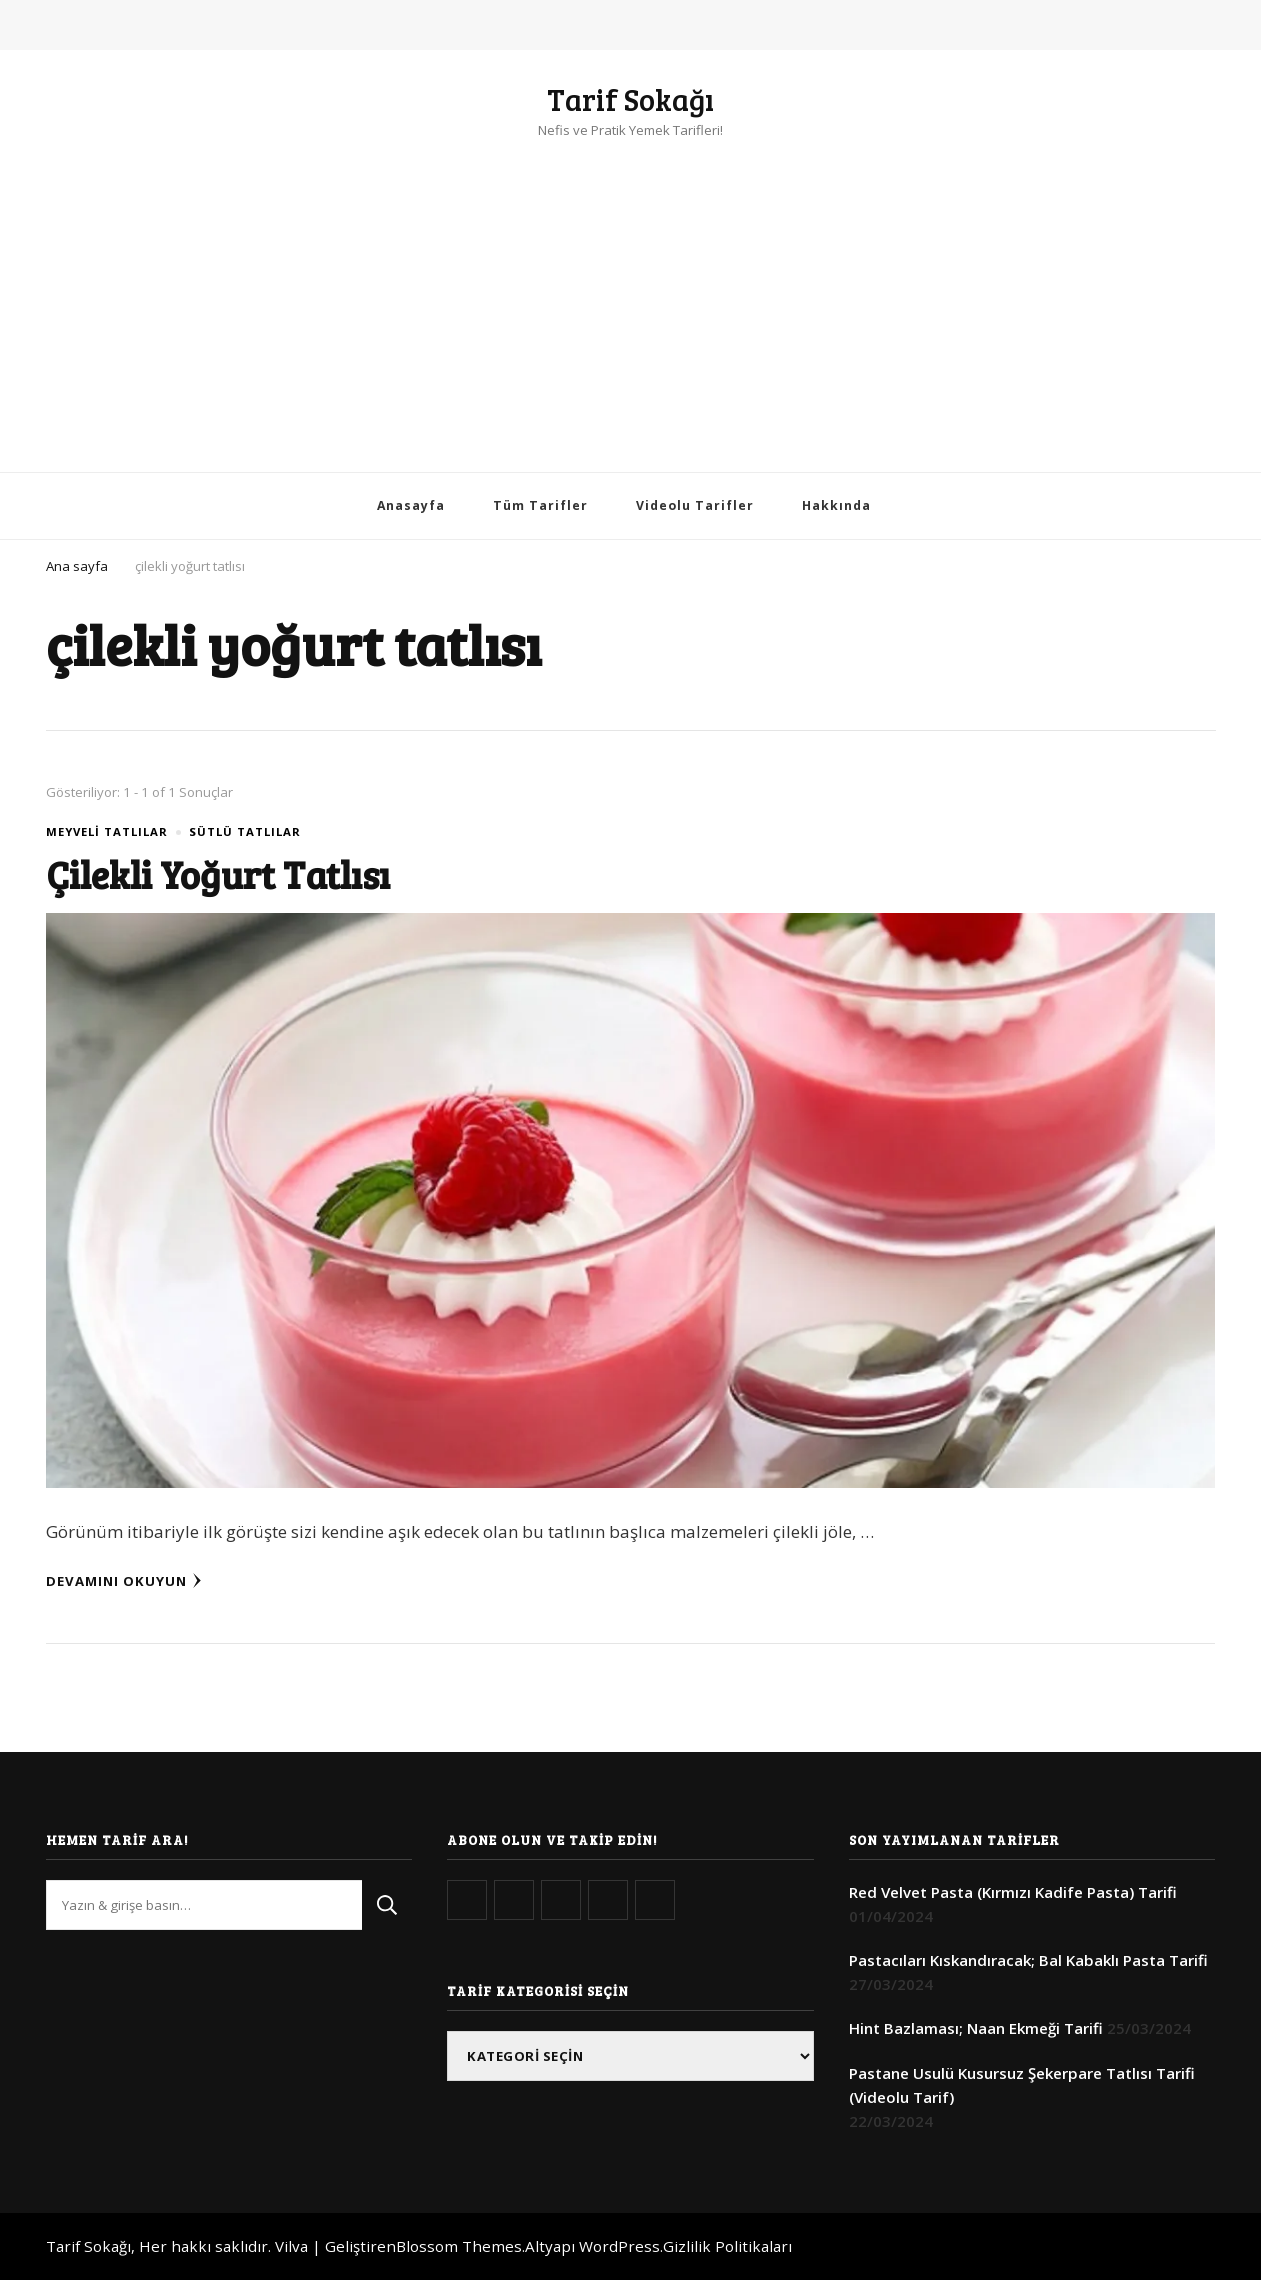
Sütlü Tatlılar (245, 831)
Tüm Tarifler (540, 505)
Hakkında (836, 505)
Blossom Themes (459, 2246)
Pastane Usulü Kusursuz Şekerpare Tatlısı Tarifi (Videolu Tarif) (1022, 2085)
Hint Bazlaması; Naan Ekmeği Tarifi (976, 2028)
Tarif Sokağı (630, 99)
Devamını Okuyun (124, 1581)
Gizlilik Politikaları (727, 2246)
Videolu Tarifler (695, 505)
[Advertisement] (631, 292)
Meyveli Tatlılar (107, 831)
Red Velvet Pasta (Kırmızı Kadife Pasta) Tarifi (1013, 1892)
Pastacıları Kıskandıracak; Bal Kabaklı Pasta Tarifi (1028, 1960)
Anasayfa (411, 505)
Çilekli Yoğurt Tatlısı (218, 874)
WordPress (619, 2246)
